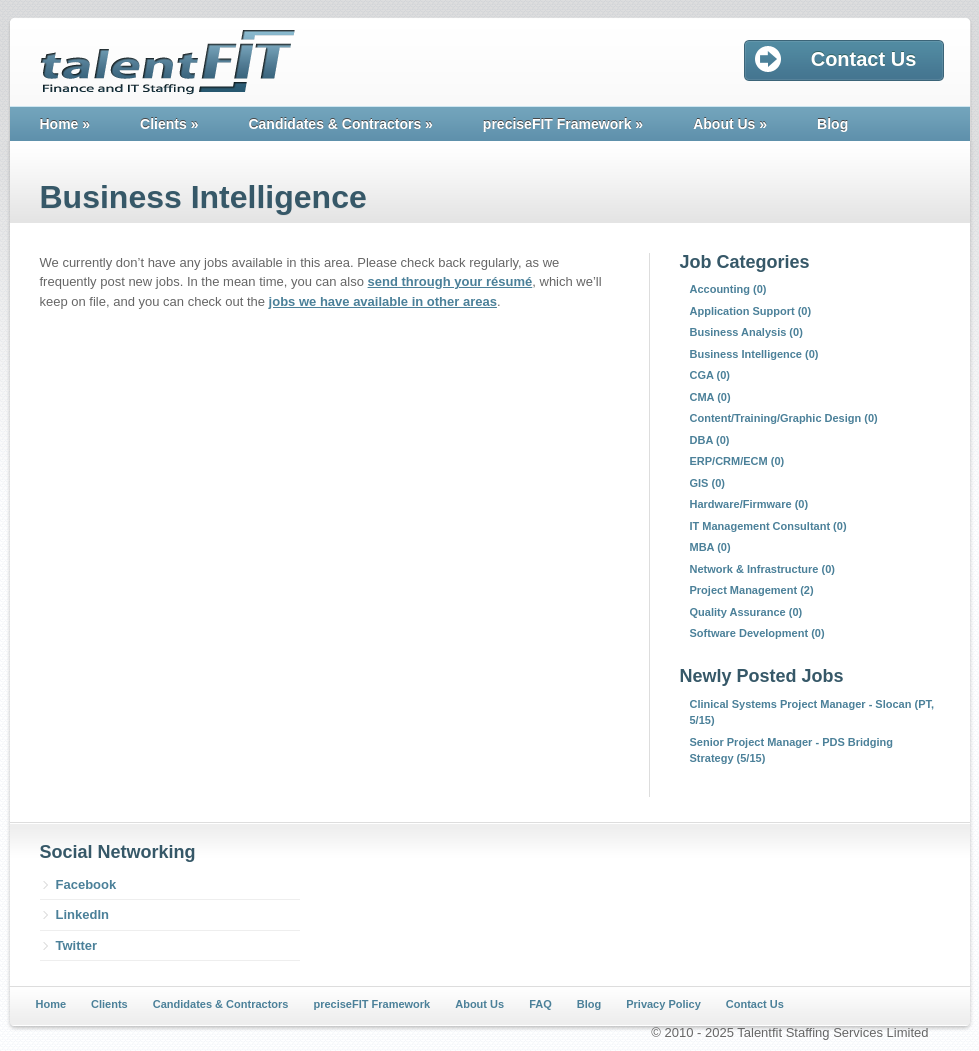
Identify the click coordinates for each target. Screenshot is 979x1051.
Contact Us (755, 1004)
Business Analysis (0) (746, 332)
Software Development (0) (757, 633)
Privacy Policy (663, 1004)
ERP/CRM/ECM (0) (737, 461)
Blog (832, 124)
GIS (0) (707, 483)
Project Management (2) (752, 590)
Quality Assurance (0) (746, 612)
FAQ (540, 1004)
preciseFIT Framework (563, 124)
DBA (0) (710, 440)
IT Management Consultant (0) (768, 526)
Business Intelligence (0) (754, 354)
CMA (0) (710, 397)
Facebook (86, 884)
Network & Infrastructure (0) (762, 569)
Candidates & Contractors (340, 124)
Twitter (77, 945)
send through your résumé (450, 281)
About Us (730, 124)
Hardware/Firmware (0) (749, 504)
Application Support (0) (751, 311)
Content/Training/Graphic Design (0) (784, 418)
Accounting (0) (728, 289)
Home (65, 124)
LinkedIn (82, 914)
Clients (169, 124)
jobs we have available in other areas (383, 301)
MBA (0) (710, 547)
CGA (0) (710, 375)
